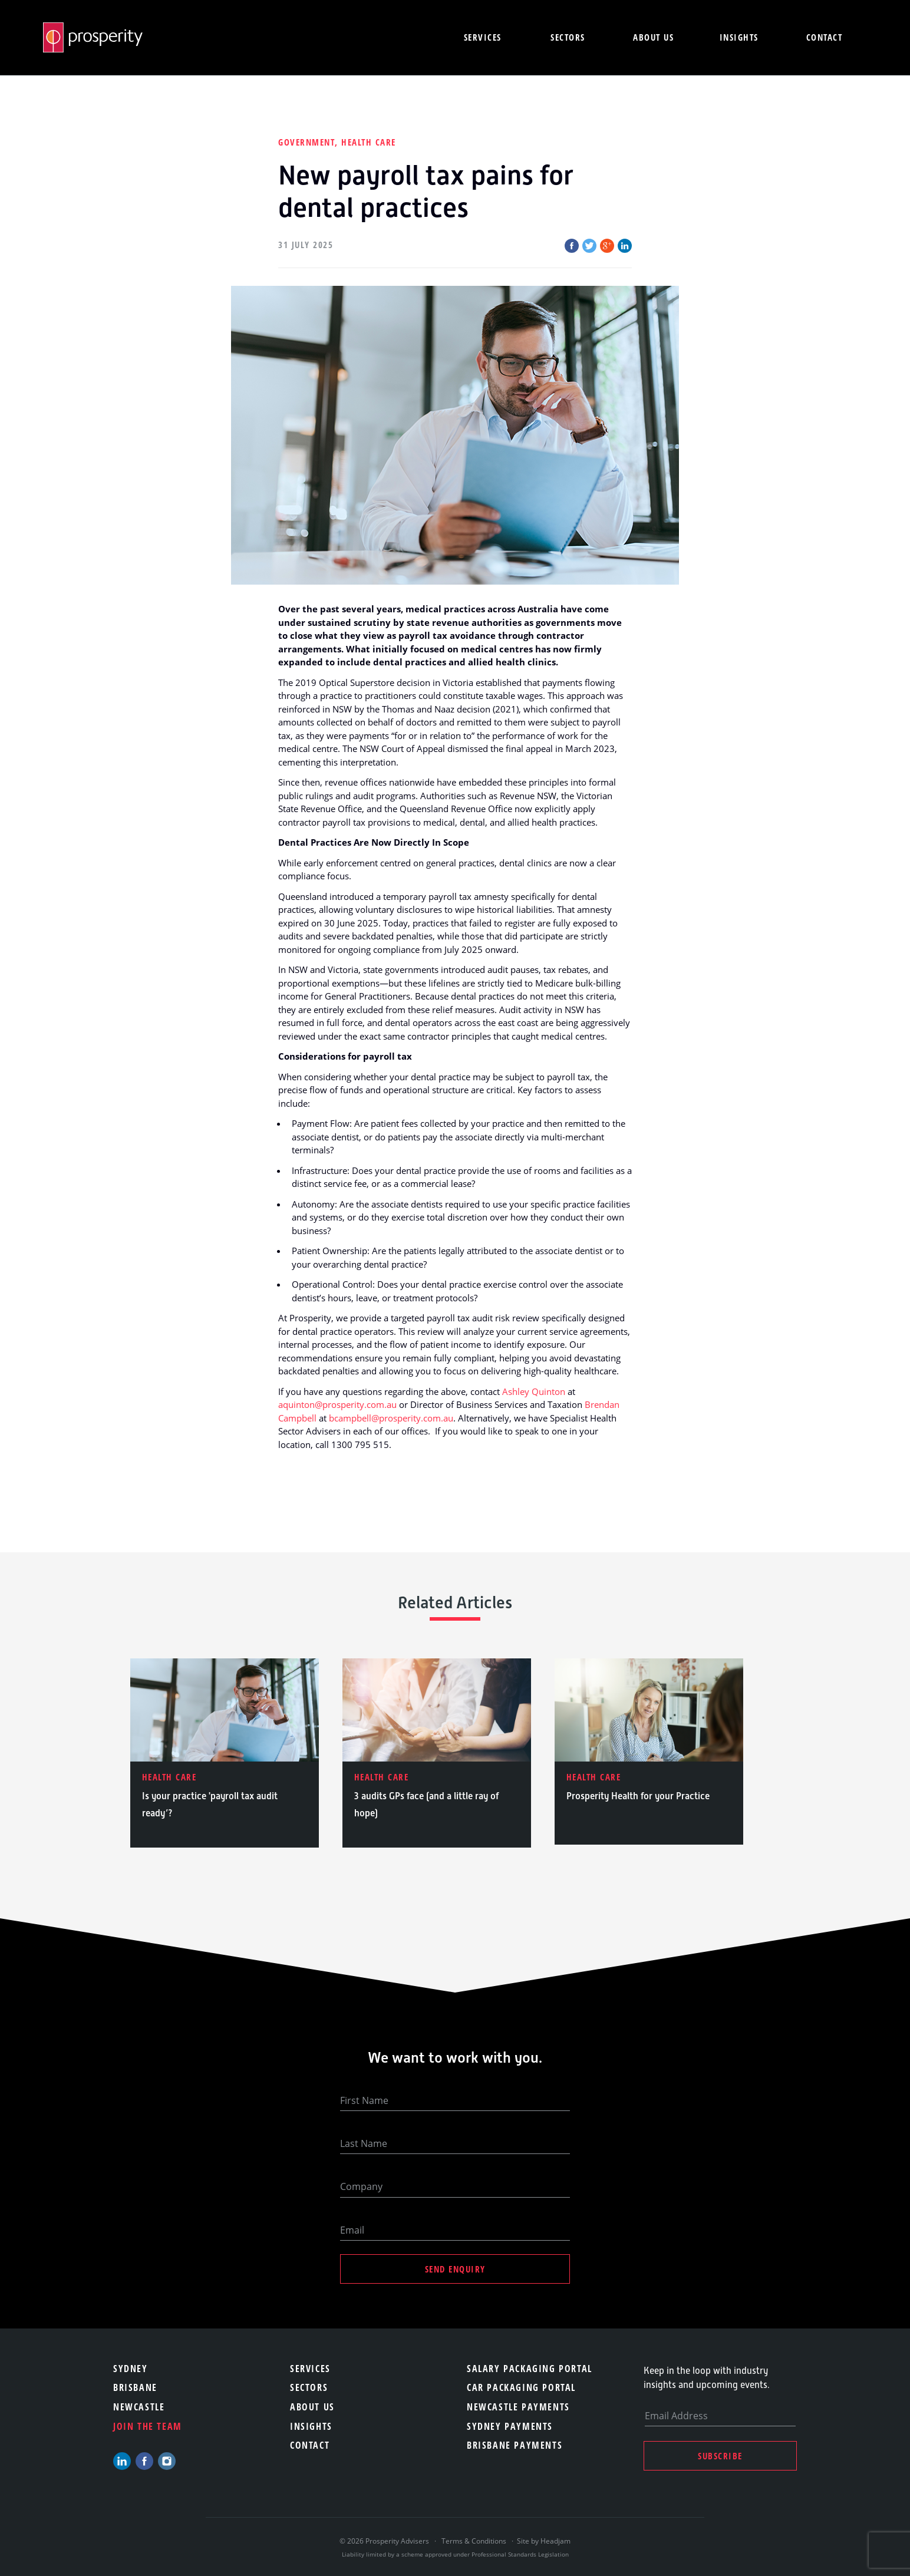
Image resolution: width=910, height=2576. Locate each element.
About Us (312, 2406)
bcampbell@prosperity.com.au (391, 1418)
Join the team (147, 2426)
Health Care (368, 142)
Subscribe (720, 2456)
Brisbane (135, 2387)
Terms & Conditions (474, 2541)
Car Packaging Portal (521, 2387)
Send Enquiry (455, 2269)
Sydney (130, 2368)
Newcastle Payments (518, 2406)
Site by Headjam (544, 2541)
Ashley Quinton (533, 1391)
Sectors (567, 37)
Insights (739, 37)
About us (653, 37)
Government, (309, 142)
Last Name (363, 2143)
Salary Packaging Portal (529, 2368)
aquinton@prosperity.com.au (337, 1404)
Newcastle (138, 2406)
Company (361, 2186)
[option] (224, 1753)
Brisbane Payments (514, 2445)
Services (483, 37)
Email (352, 2230)
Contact (824, 37)
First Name (364, 2100)
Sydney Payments (510, 2426)
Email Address (676, 2415)
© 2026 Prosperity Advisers (385, 2541)
